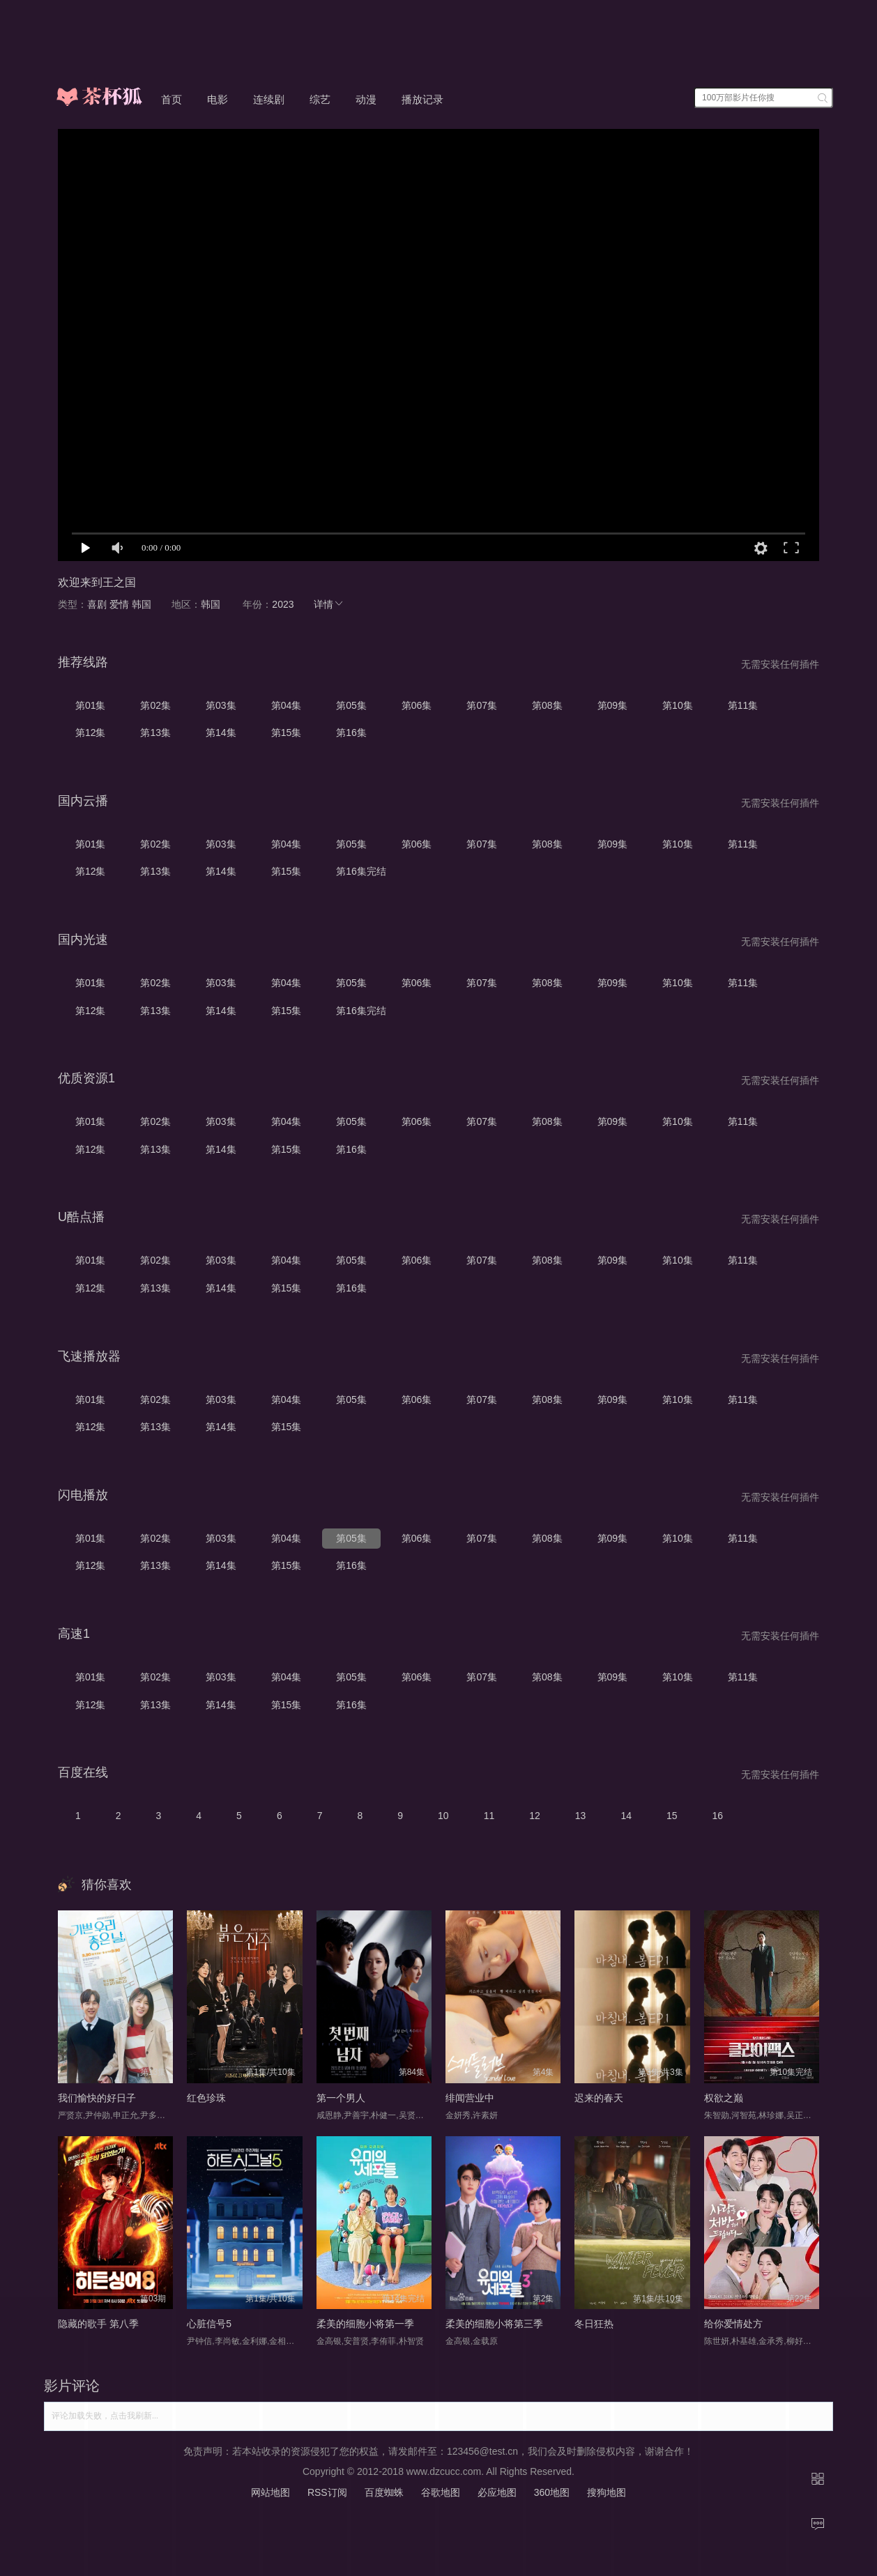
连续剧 (268, 99)
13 (580, 1815)
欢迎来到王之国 (97, 582)
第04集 (286, 705)
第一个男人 (341, 2097)
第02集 (155, 705)
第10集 (677, 705)
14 (626, 1815)
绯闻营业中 (469, 2097)
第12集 (90, 732)
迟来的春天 (598, 2097)
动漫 (366, 99)
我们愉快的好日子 (97, 2097)
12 (534, 1815)
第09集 (612, 705)
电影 (217, 99)
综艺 (320, 99)
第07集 (481, 705)
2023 (282, 604)
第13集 (155, 732)
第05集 (351, 705)
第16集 (351, 732)
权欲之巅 (723, 2097)
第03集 (221, 705)
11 (489, 1815)
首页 (171, 99)
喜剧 (97, 604)
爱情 (119, 604)
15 (672, 1815)
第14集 (221, 732)
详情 (329, 604)
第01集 (90, 705)
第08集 (547, 705)
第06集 (417, 705)
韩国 (141, 604)
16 (718, 1815)
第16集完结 (361, 871)
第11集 (743, 705)
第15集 (286, 732)
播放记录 (422, 99)
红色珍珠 (206, 2097)
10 (443, 1815)
